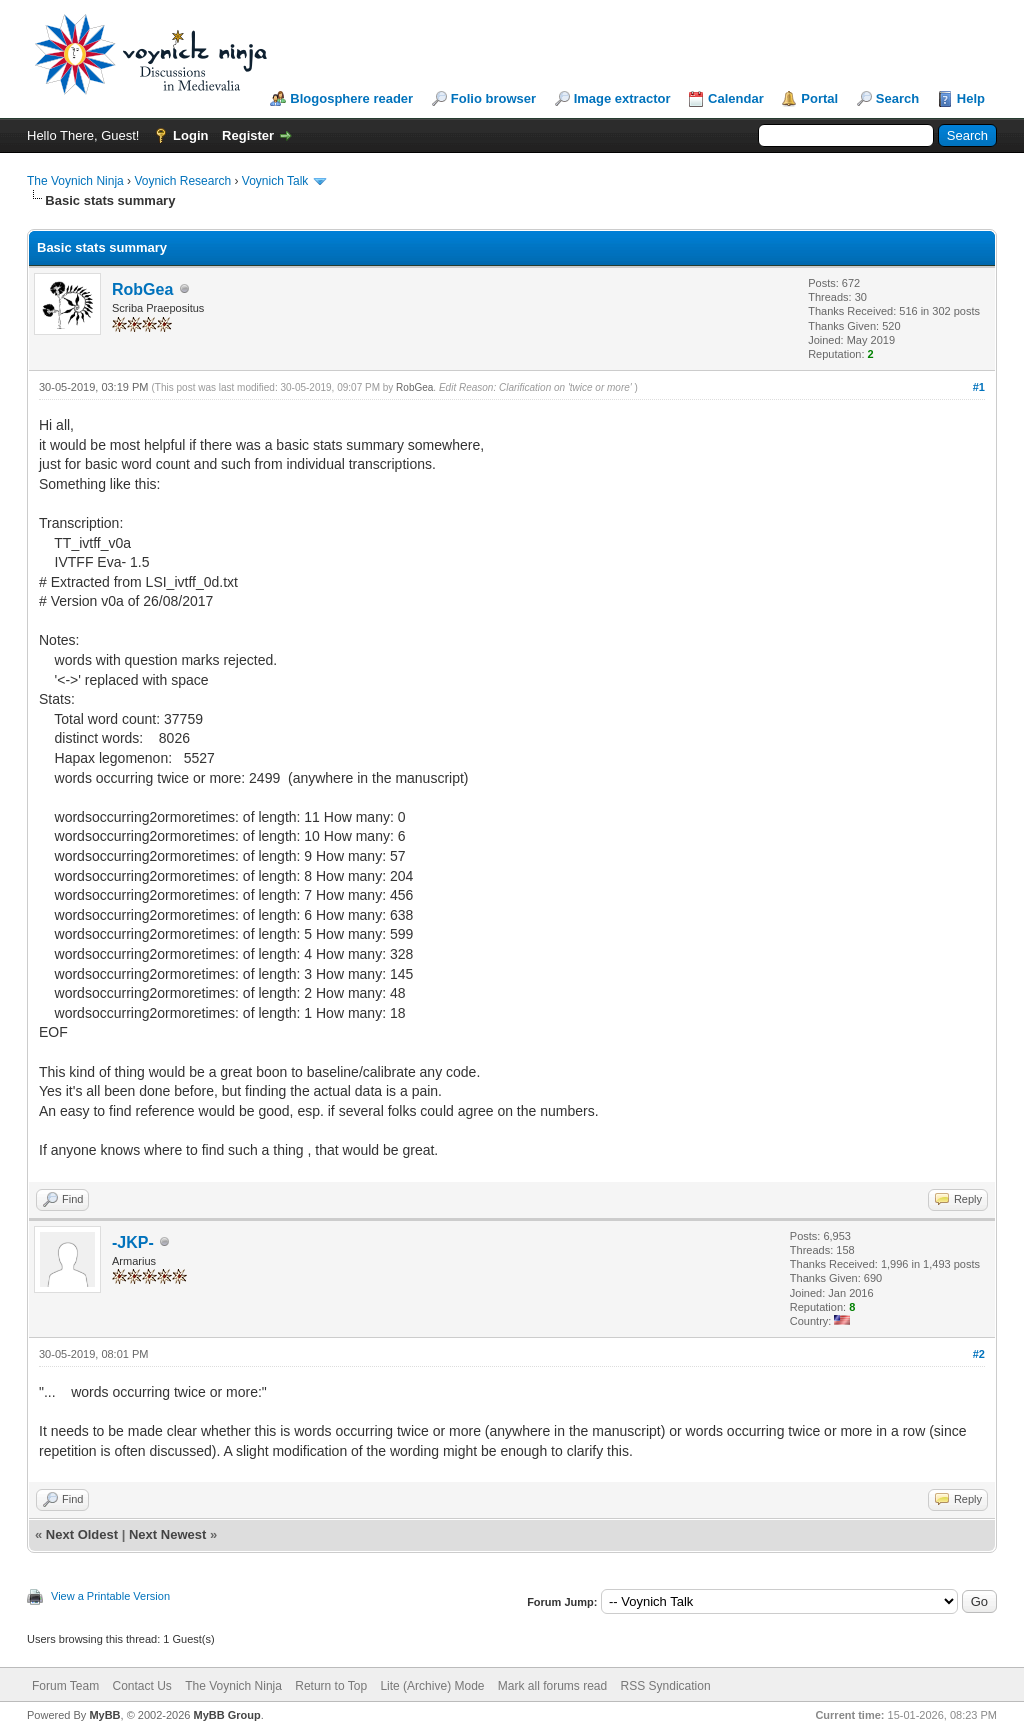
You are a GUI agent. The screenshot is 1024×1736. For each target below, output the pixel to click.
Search (897, 98)
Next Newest (167, 1534)
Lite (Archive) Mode (432, 1686)
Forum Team (65, 1686)
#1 (979, 387)
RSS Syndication (666, 1686)
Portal (819, 98)
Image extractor (622, 98)
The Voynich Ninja (75, 181)
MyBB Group (226, 1715)
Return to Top (331, 1686)
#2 (979, 1354)
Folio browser (493, 98)
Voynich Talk (275, 181)
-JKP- (133, 1242)
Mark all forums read (552, 1686)
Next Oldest (82, 1534)
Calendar (736, 98)
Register (248, 135)
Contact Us (141, 1686)
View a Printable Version (110, 1596)
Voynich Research (182, 181)
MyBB (104, 1715)
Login (190, 135)
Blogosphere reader (351, 98)
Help (971, 98)
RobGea (142, 289)
